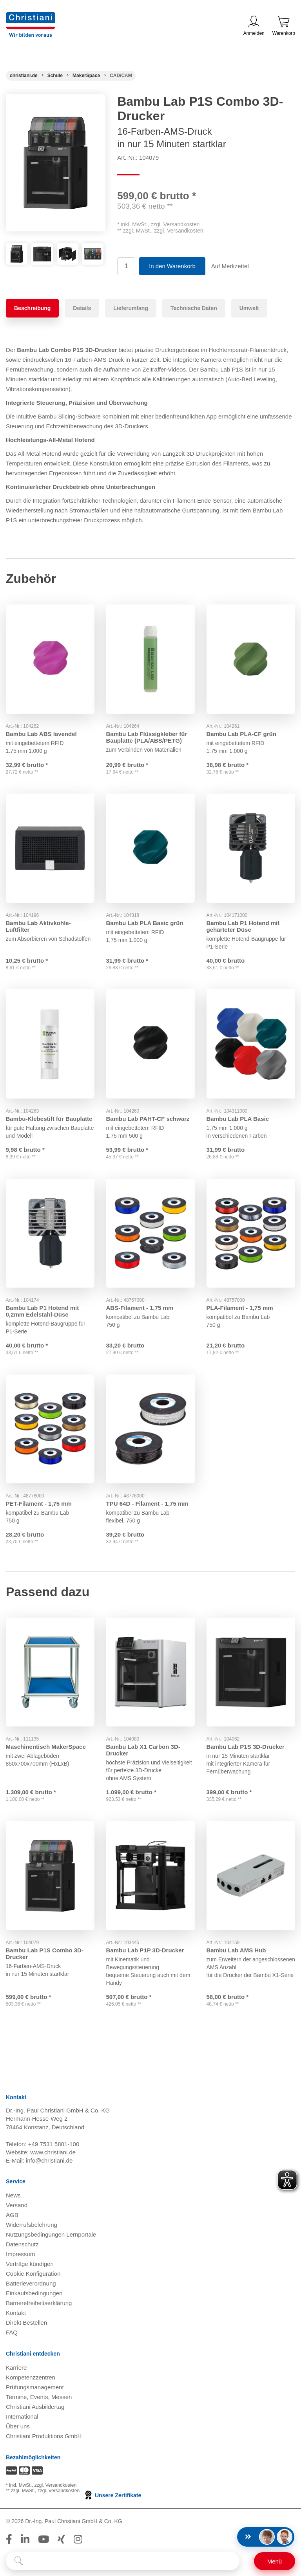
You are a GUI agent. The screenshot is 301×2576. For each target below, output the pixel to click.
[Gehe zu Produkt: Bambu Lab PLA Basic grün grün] (150, 848)
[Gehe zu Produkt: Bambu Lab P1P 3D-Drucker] (150, 1876)
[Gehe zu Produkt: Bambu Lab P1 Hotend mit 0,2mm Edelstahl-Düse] (50, 1233)
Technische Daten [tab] (193, 308)
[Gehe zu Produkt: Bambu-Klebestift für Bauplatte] (50, 1044)
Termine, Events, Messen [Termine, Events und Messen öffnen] (39, 2397)
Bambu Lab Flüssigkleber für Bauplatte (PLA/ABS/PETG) (146, 736)
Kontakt (16, 2313)
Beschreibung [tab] (32, 308)
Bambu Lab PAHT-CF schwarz (148, 1118)
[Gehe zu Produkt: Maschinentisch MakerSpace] (50, 1672)
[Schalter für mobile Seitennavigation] (274, 2561)
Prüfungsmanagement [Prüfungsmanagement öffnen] (35, 2388)
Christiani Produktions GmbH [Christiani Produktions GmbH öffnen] (44, 2436)
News (13, 2196)
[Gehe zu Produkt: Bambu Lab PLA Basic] (250, 1044)
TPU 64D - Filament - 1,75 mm (147, 1503)
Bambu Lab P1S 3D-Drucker (246, 1746)
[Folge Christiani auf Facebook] (9, 2540)
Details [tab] (82, 308)
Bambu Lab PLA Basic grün (144, 922)
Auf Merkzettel (230, 266)
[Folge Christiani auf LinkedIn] (25, 2540)
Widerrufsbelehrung (31, 2225)
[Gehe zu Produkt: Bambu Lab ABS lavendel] (50, 659)
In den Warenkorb (172, 266)
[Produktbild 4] (92, 248)
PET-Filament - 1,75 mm (39, 1503)
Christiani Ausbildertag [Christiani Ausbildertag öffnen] (35, 2407)
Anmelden (254, 26)
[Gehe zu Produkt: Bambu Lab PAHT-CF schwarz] (150, 1044)
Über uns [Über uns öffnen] (18, 2427)
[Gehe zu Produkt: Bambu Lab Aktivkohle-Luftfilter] (50, 848)
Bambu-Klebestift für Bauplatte (49, 1118)
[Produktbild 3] (67, 248)
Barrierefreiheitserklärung (39, 2303)
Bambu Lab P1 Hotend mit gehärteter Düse (243, 926)
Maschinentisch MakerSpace (46, 1746)
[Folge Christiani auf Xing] (61, 2540)
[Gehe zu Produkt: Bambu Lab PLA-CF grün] (250, 659)
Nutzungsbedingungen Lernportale (51, 2235)
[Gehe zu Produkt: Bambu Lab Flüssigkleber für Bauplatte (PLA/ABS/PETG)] (150, 659)
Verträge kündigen (30, 2264)
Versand (16, 2206)
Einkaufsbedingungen (34, 2294)
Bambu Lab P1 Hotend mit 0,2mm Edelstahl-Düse (42, 1311)
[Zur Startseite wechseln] (30, 16)
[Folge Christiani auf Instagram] (78, 2540)
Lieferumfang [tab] (130, 308)
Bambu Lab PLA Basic (238, 1118)
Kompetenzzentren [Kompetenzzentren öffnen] (30, 2378)
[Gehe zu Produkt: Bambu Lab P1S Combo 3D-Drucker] (50, 1876)
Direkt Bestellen (26, 2323)
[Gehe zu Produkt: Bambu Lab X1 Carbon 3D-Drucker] (150, 1672)
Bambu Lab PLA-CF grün (241, 733)
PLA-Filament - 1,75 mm (240, 1307)
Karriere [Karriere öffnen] (16, 2368)
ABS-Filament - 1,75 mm (140, 1307)
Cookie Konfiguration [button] (33, 2274)
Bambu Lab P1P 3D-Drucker (145, 1950)
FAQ (12, 2333)
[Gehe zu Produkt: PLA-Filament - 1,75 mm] (250, 1233)
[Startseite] (24, 75)
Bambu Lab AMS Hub (236, 1950)
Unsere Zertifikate (112, 2496)
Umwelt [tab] (249, 308)
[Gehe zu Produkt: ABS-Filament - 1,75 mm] (150, 1233)
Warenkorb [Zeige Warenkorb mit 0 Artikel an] (283, 26)
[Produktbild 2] (42, 248)
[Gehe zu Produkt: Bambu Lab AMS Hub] (250, 1876)
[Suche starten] (18, 2561)
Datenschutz (22, 2245)
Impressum (20, 2254)
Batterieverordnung (31, 2284)
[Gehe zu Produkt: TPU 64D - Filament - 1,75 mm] (150, 1429)
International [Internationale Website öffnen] (22, 2417)
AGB (12, 2215)
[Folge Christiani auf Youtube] (43, 2540)
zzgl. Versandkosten (174, 224)
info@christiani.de (49, 2161)
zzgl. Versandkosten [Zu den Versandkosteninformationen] (55, 2486)
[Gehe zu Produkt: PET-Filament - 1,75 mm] (50, 1429)
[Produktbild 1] (16, 248)
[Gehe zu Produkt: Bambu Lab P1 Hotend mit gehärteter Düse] (250, 848)
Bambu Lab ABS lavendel (41, 733)
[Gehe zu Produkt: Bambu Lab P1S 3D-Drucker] (250, 1672)
